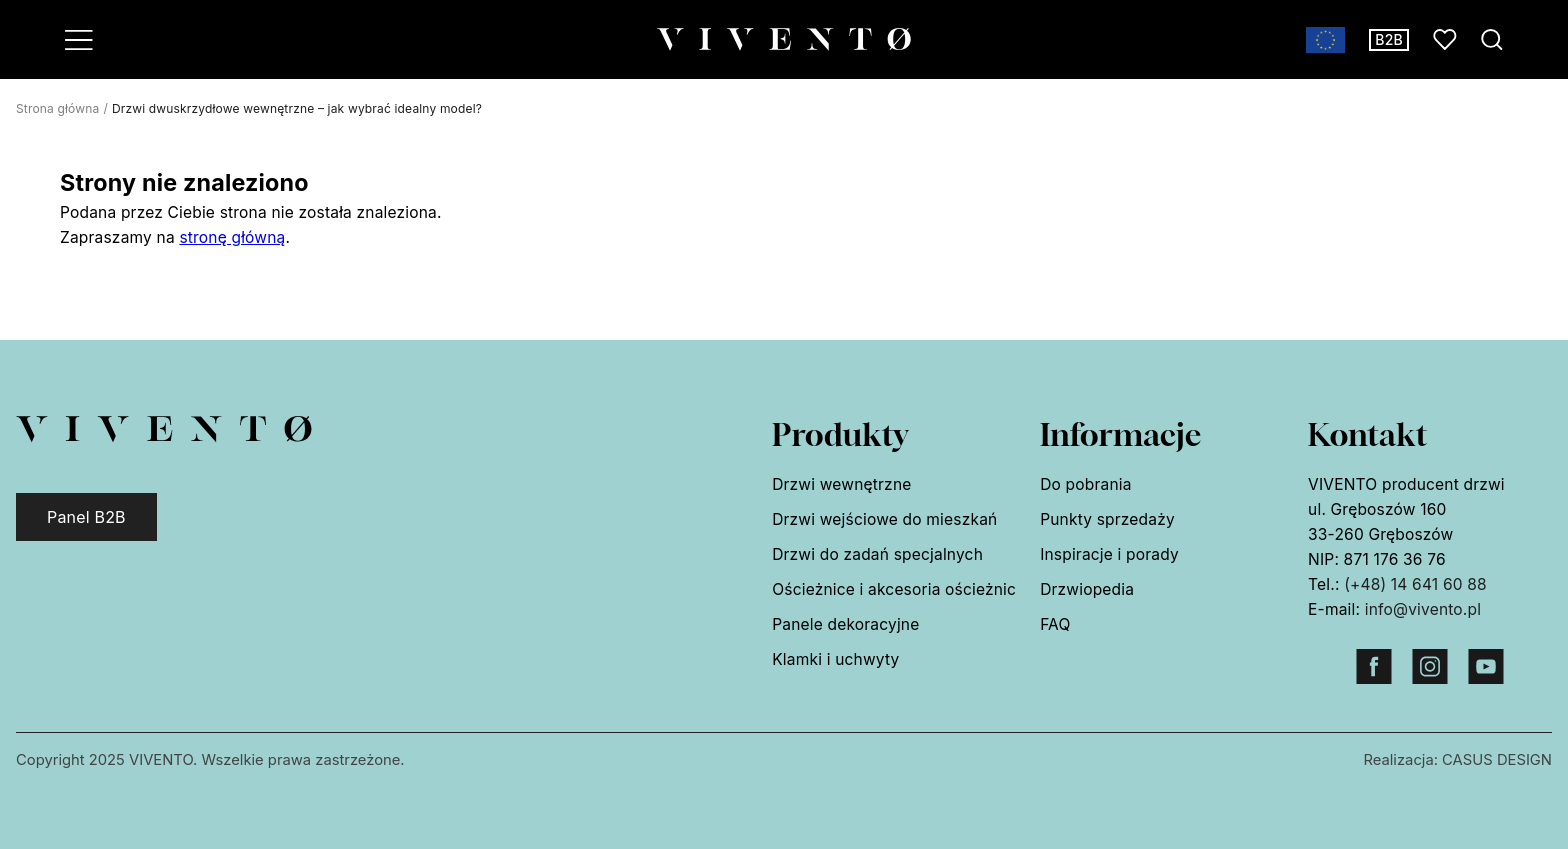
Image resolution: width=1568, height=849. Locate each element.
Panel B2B (86, 517)
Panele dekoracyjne (845, 624)
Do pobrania (1085, 484)
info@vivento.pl (1423, 609)
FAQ (1055, 624)
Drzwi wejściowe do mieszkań (884, 519)
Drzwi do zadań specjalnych (877, 554)
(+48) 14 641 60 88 (1415, 584)
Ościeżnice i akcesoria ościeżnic (894, 589)
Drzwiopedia (1087, 589)
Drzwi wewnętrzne (841, 484)
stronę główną (232, 237)
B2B (1389, 39)
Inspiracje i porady (1109, 554)
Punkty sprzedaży (1107, 519)
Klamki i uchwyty (835, 659)
